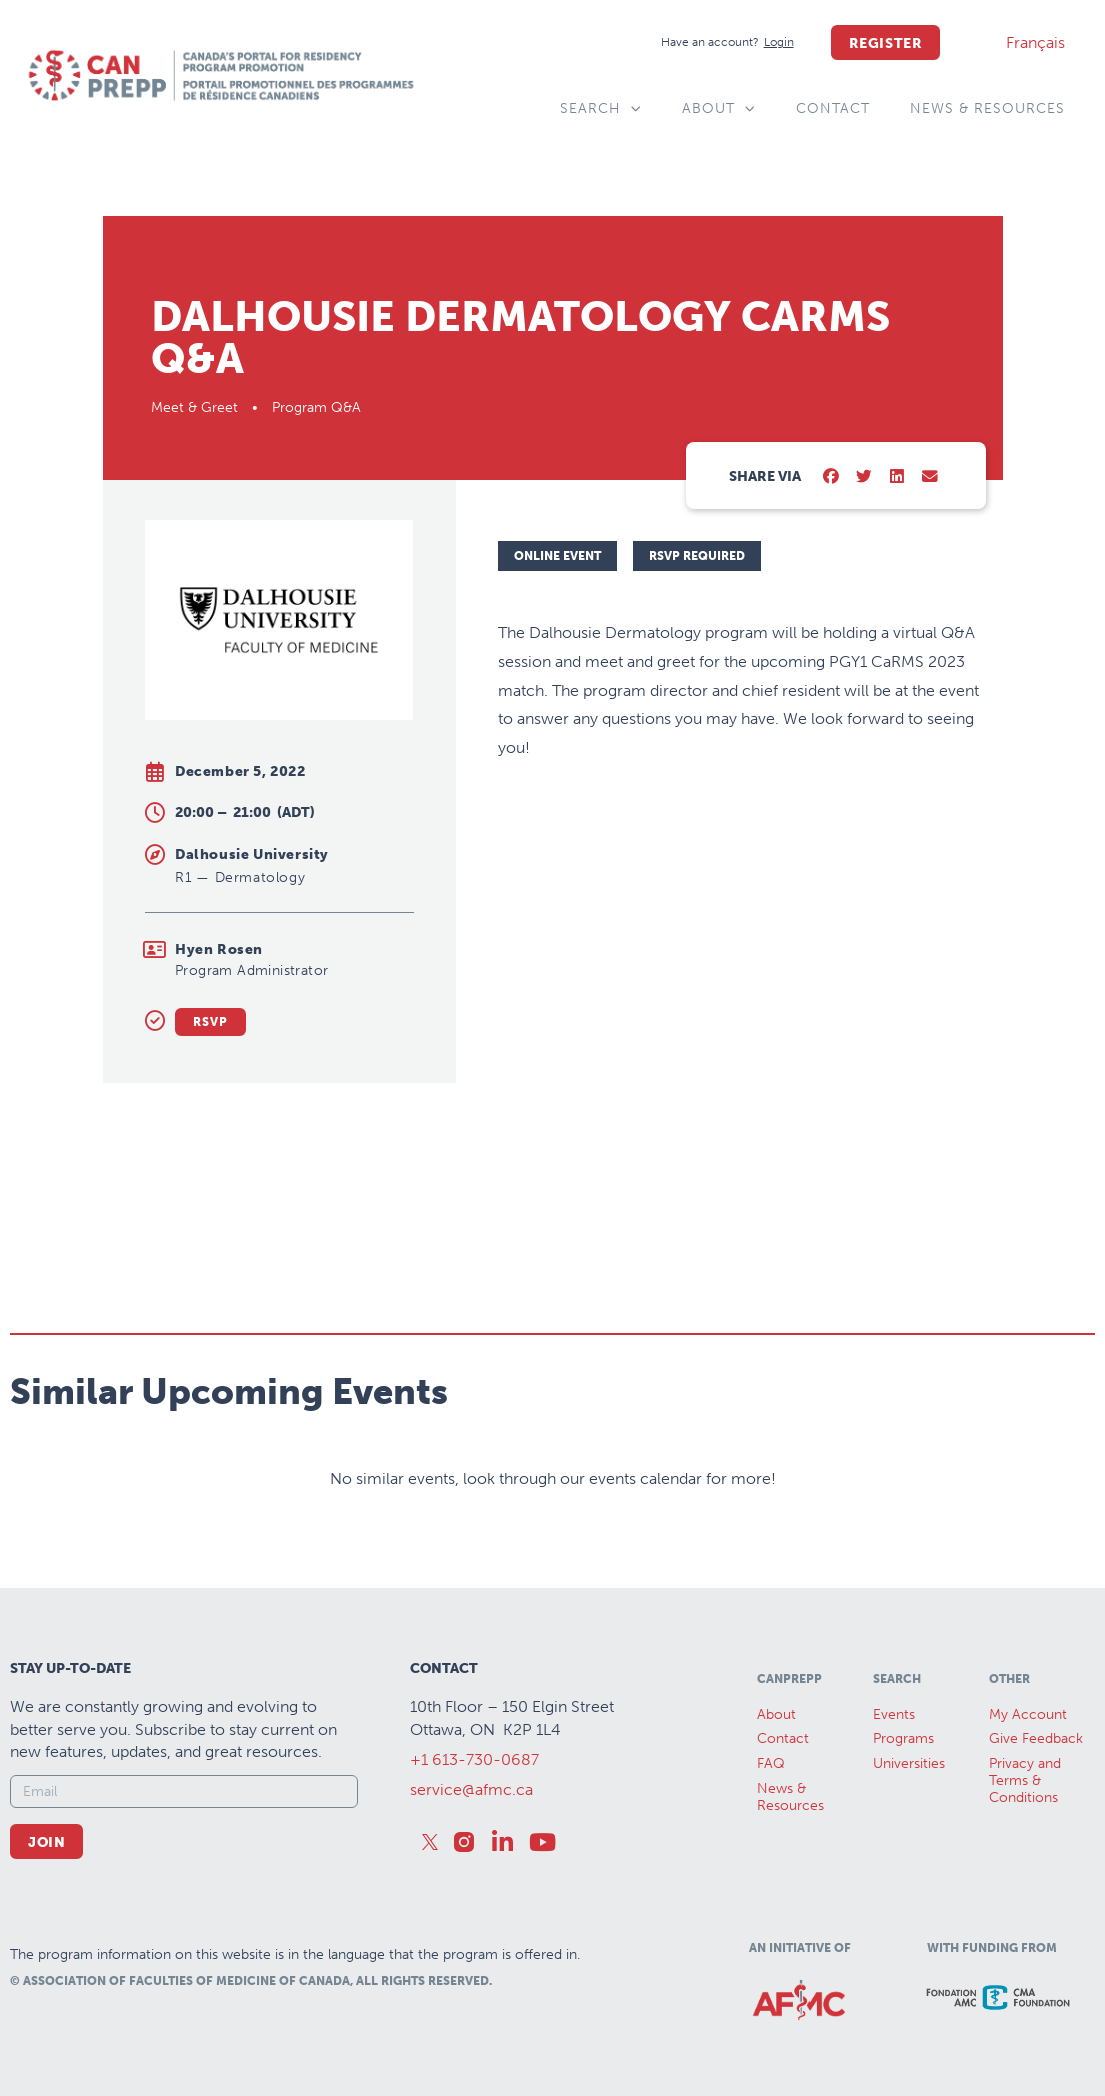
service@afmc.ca (471, 1789)
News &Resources (790, 1797)
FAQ (771, 1763)
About (719, 109)
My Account (1028, 1714)
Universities (909, 1763)
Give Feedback (1036, 1738)
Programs (903, 1738)
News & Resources (987, 108)
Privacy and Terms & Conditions (1025, 1780)
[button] (830, 477)
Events (894, 1714)
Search (601, 109)
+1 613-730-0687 (474, 1759)
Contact (833, 108)
